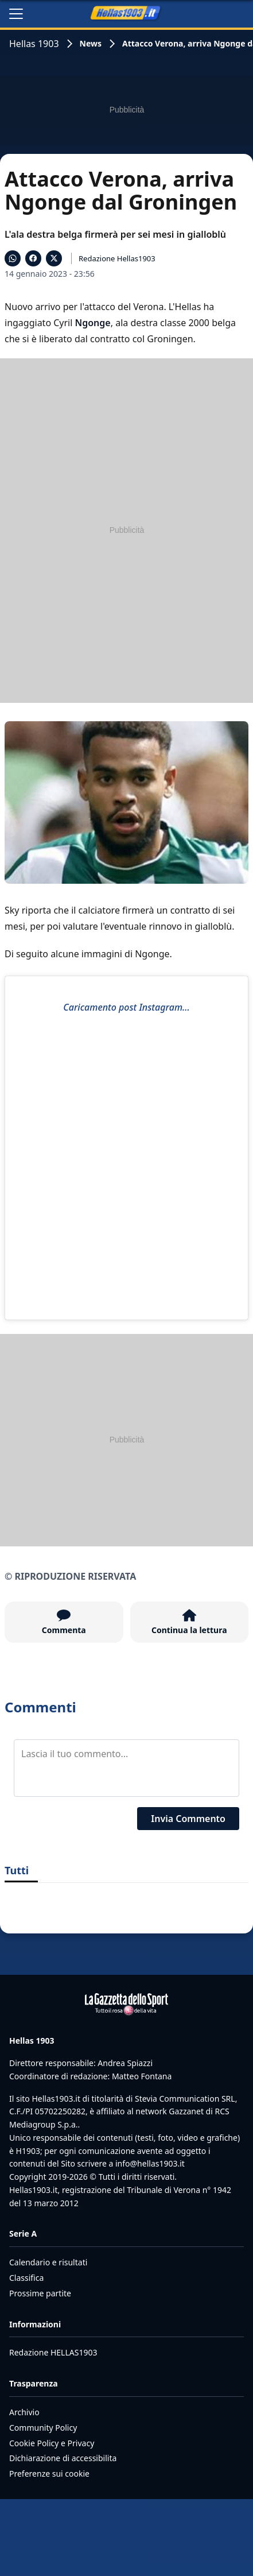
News (91, 43)
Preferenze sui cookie (49, 2473)
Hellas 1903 (34, 43)
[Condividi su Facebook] (33, 258)
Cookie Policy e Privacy (51, 2443)
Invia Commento (188, 1818)
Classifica (26, 2277)
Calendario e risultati (48, 2262)
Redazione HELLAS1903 (53, 2352)
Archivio (24, 2412)
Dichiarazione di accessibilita (62, 2458)
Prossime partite (40, 2293)
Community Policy (43, 2427)
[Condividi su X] (54, 258)
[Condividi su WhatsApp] (13, 258)
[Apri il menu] (16, 14)
